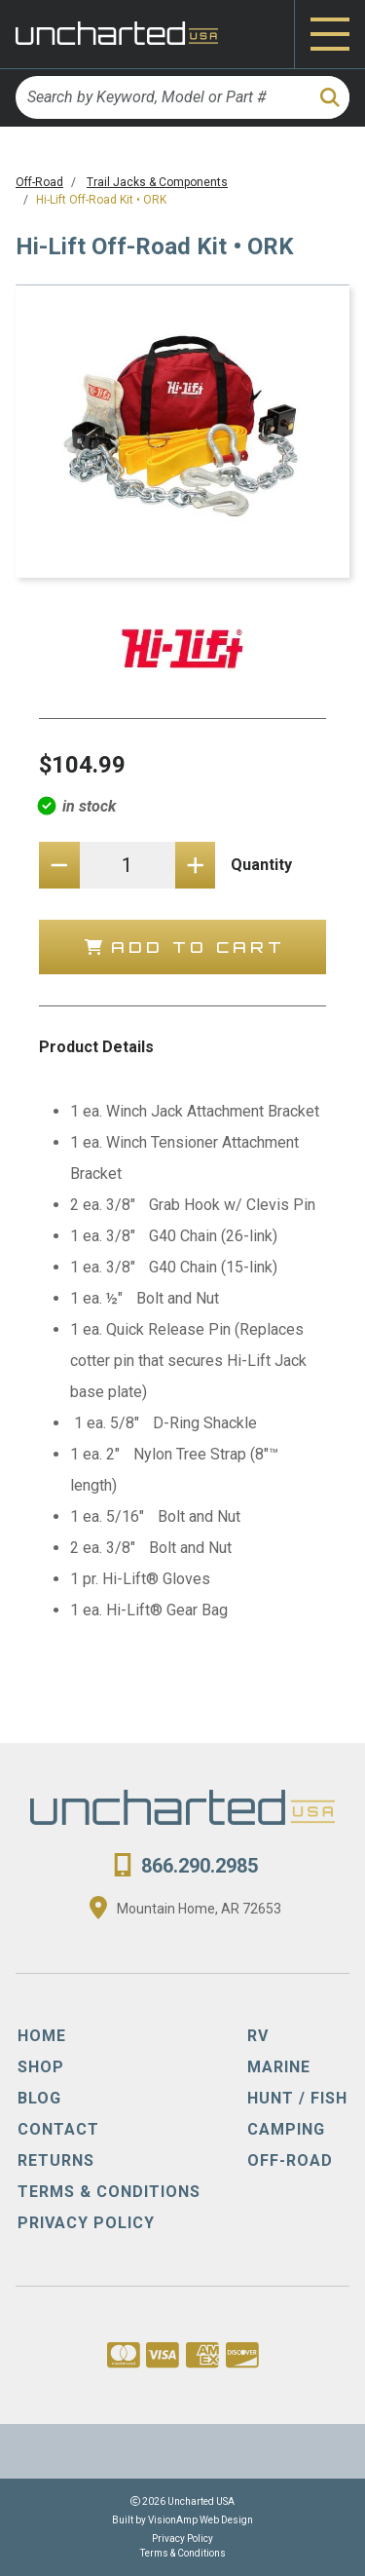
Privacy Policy (182, 2538)
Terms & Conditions (183, 2553)
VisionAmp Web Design (200, 2520)
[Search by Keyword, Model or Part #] (162, 97)
